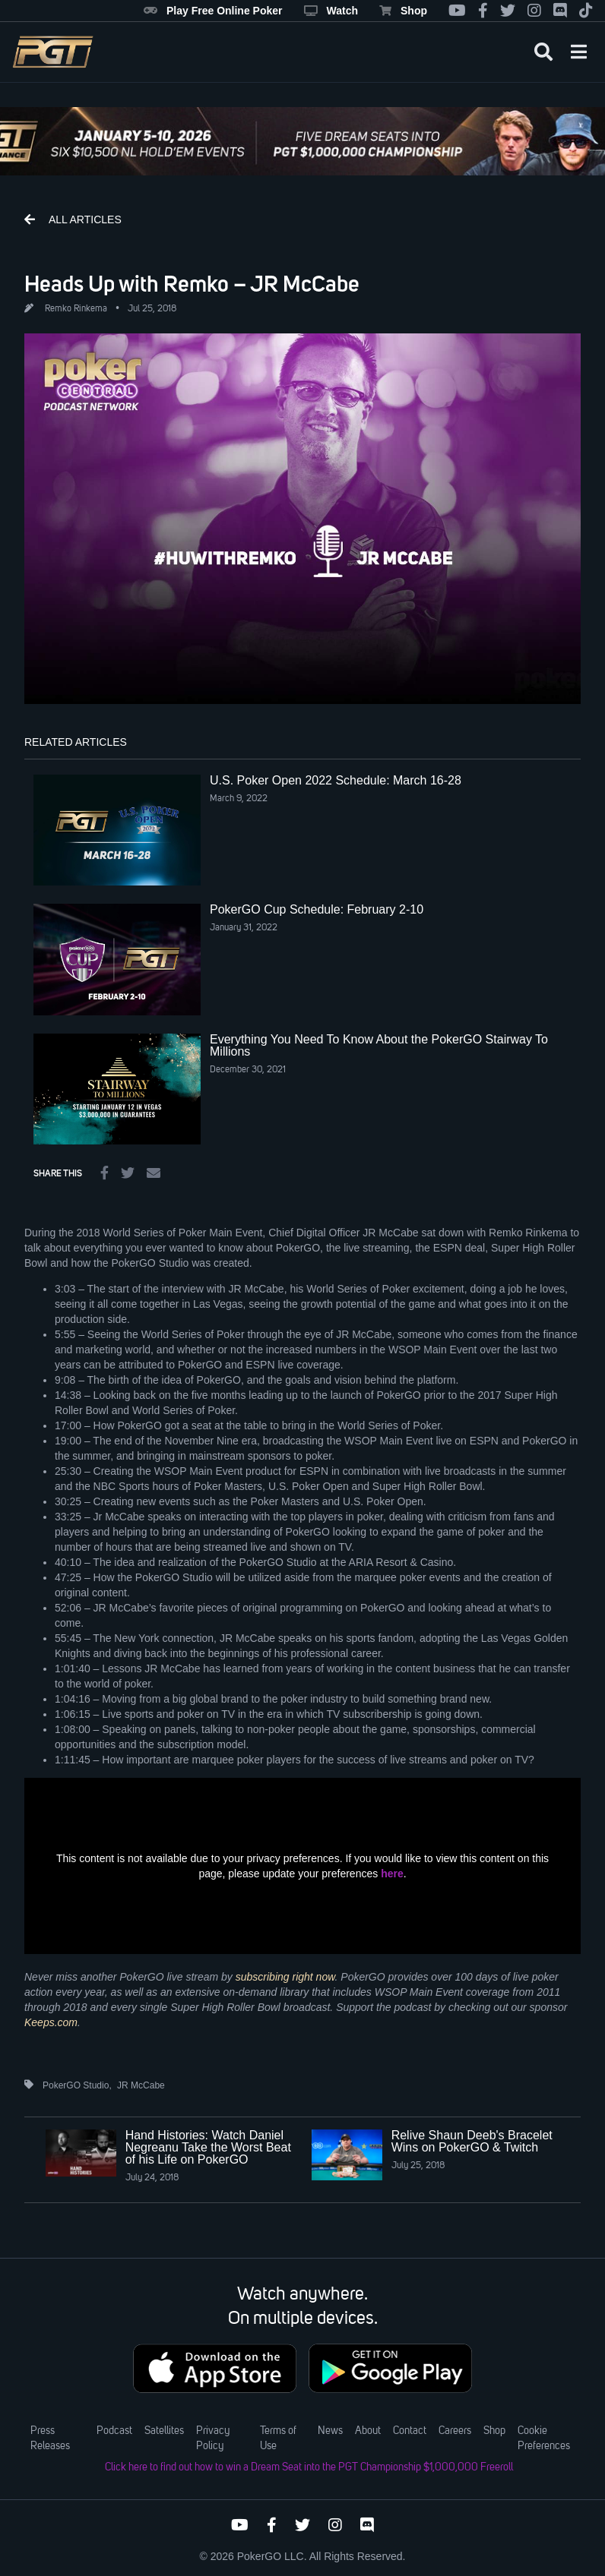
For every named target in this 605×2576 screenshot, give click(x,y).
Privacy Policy (213, 2438)
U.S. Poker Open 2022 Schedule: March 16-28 (335, 780)
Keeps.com (51, 2022)
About (368, 2431)
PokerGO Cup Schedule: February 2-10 (316, 909)
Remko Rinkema (76, 309)
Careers (455, 2431)
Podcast (114, 2431)
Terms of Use (278, 2438)
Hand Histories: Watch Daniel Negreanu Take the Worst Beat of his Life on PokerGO (208, 2147)
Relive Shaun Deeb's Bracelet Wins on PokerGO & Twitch (472, 2141)
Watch (331, 11)
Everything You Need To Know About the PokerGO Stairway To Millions (379, 1045)
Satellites (164, 2431)
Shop (403, 11)
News (330, 2431)
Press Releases (50, 2438)
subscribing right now (285, 1977)
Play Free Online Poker (213, 11)
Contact (409, 2431)
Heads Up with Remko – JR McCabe (192, 283)
